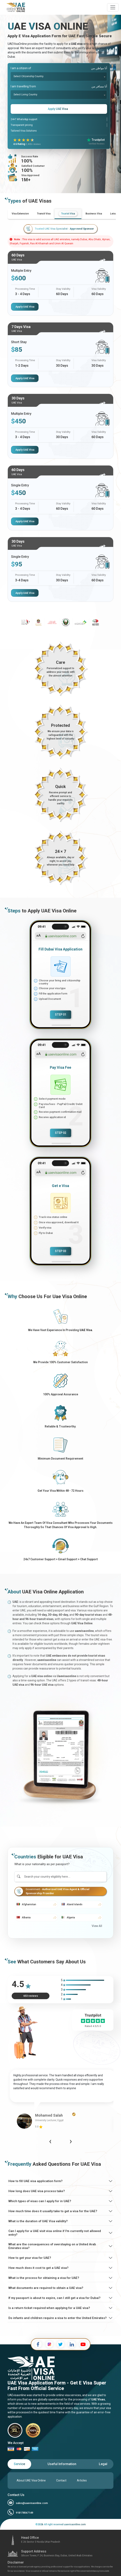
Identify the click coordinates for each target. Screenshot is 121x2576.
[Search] (65, 1876)
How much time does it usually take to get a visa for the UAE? (52, 2211)
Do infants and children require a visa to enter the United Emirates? (57, 2318)
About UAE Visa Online (31, 2480)
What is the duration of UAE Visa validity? (38, 2221)
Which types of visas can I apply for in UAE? (39, 2201)
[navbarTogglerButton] (113, 7)
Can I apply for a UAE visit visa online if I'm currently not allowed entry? (54, 2233)
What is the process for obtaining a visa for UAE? (43, 2278)
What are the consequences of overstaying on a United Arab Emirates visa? (52, 2246)
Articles (82, 2480)
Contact (61, 2480)
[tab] (20, 213)
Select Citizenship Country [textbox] (28, 76)
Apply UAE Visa (24, 306)
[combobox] (59, 76)
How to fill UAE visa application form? (35, 2181)
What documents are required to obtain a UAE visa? (45, 2288)
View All (97, 1926)
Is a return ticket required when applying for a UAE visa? (49, 2308)
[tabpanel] (60, 426)
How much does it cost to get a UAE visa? (38, 2268)
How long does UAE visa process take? (36, 2191)
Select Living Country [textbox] (25, 94)
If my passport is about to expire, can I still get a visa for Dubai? (54, 2298)
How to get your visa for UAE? (29, 2258)
